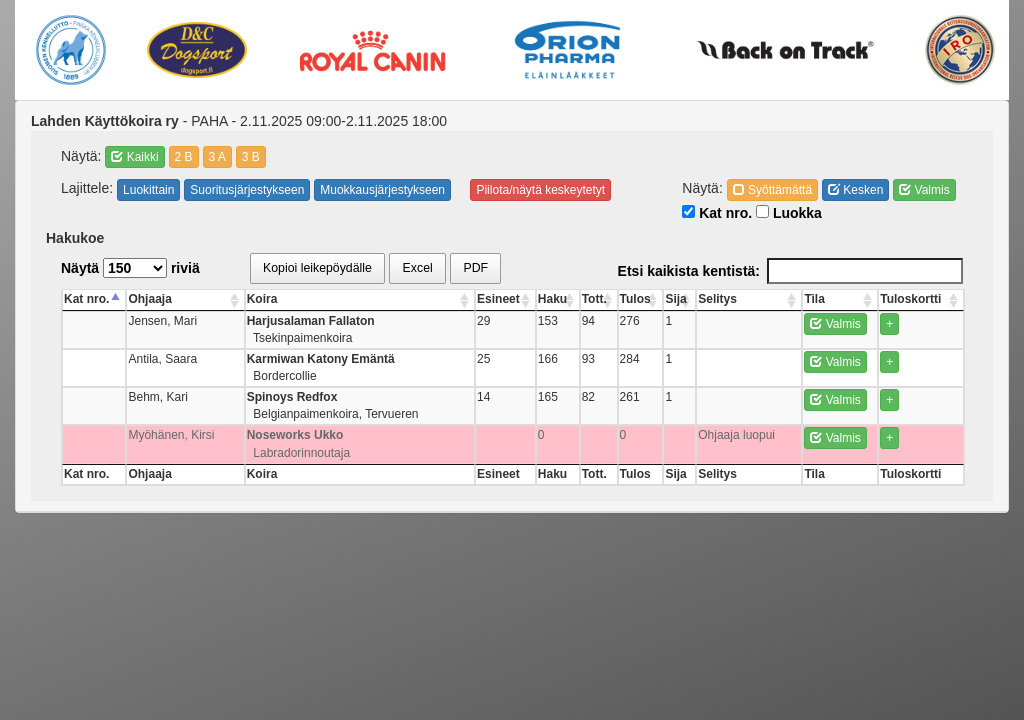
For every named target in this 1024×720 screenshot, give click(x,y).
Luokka (789, 213)
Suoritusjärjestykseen (247, 190)
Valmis (924, 190)
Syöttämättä (772, 190)
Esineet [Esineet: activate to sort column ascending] (497, 299)
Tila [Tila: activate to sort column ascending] (814, 299)
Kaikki (134, 157)
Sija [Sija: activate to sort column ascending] (675, 299)
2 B (184, 157)
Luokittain (148, 190)
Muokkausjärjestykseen (382, 190)
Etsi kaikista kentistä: (790, 271)
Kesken (855, 190)
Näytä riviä (130, 268)
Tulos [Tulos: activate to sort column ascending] (634, 299)
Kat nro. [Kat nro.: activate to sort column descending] (86, 299)
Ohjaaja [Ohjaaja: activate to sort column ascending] (150, 299)
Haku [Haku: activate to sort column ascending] (551, 299)
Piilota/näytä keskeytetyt (540, 190)
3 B (251, 157)
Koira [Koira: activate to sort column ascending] (262, 299)
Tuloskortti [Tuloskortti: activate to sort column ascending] (911, 299)
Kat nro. (717, 213)
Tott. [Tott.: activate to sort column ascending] (593, 299)
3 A (217, 157)
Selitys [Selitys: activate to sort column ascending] (717, 299)
